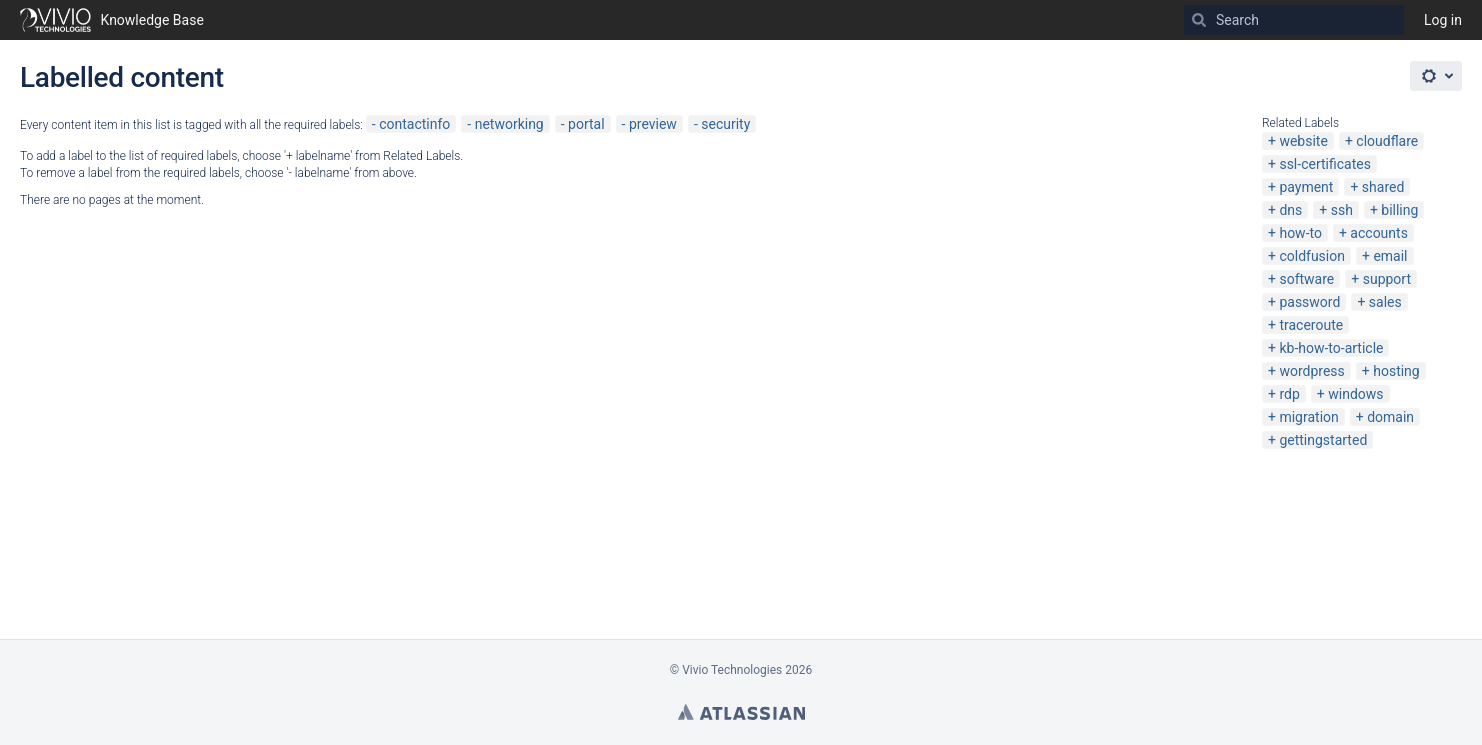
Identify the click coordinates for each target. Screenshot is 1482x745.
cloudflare (1387, 141)
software (1306, 279)
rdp (1289, 394)
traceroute (1311, 325)
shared (1383, 187)
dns (1290, 210)
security (725, 124)
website (1303, 141)
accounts (1379, 233)
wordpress (1311, 371)
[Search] (1199, 20)
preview (653, 124)
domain (1390, 417)
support (1387, 279)
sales (1385, 302)
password (1309, 302)
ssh (1342, 210)
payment (1306, 187)
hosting (1396, 371)
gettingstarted (1323, 440)
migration (1308, 417)
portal (586, 124)
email (1390, 256)
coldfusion (1312, 256)
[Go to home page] (112, 20)
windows (1355, 394)
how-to (1300, 233)
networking (509, 124)
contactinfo (414, 124)
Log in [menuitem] (1443, 20)
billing (1399, 210)
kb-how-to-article (1331, 348)
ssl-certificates (1324, 164)
